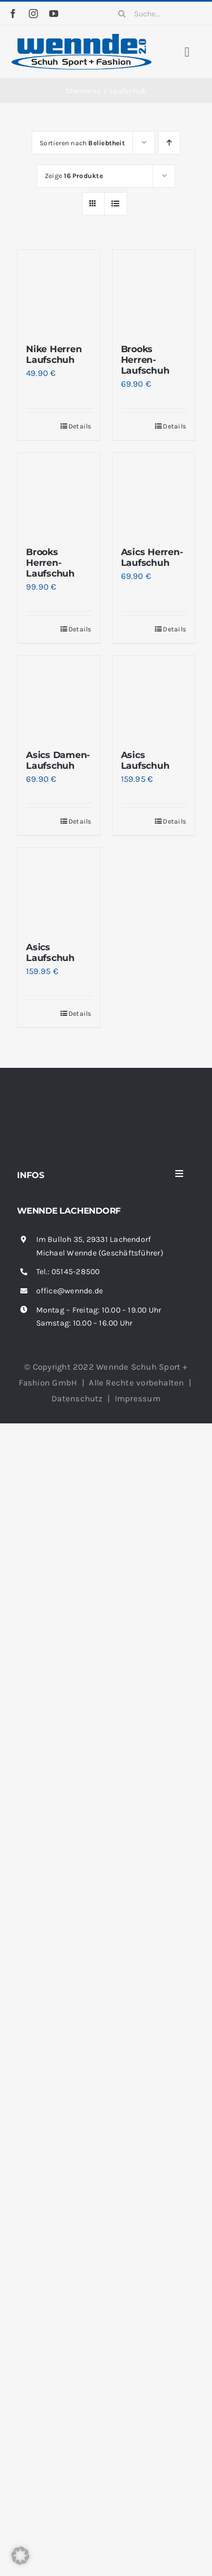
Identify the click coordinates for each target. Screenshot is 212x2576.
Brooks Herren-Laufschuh (145, 360)
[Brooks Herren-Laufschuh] (154, 291)
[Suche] (121, 13)
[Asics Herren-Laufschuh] (154, 494)
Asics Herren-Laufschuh (152, 557)
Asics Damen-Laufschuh (58, 760)
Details (80, 426)
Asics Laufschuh (145, 760)
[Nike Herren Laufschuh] (59, 291)
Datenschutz (76, 1398)
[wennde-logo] (81, 38)
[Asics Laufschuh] (154, 697)
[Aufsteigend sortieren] (169, 142)
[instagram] (33, 13)
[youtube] (53, 13)
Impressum (138, 1398)
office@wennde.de (69, 1291)
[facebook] (13, 13)
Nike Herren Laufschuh (53, 354)
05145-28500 (75, 1271)
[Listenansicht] (116, 204)
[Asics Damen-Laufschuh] (59, 697)
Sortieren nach (82, 143)
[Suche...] (157, 13)
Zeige (74, 176)
